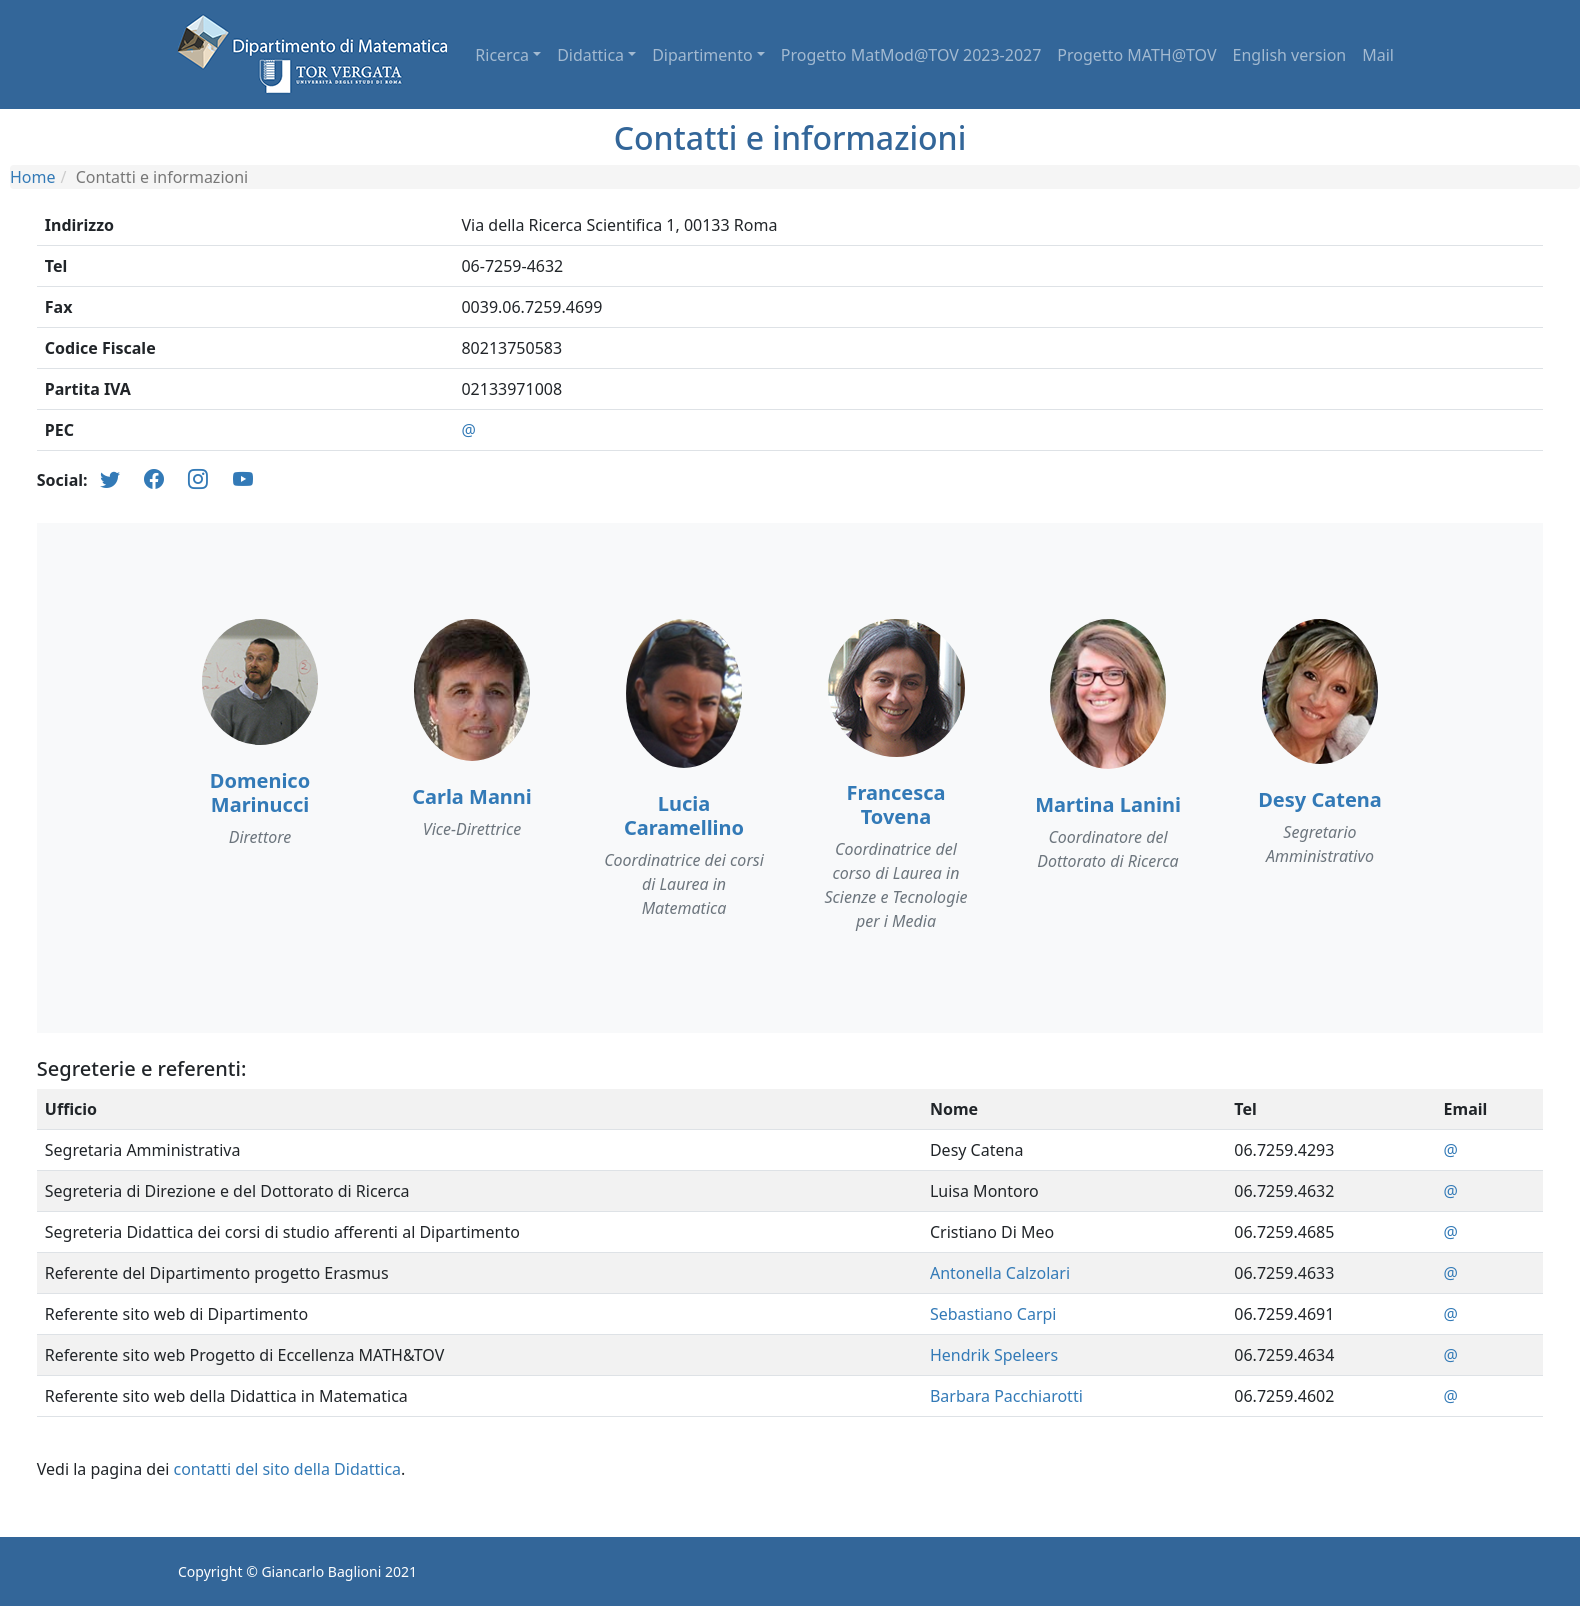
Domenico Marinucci (260, 792)
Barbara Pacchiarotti (1006, 1396)
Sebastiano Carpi (993, 1314)
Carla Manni (472, 796)
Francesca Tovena (895, 804)
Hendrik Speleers (994, 1355)
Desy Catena (1320, 799)
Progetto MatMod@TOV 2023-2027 (911, 55)
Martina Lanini (1108, 804)
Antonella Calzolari (1000, 1273)
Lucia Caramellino (684, 815)
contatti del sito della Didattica (287, 1469)
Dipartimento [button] (702, 55)
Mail (1378, 55)
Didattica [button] (590, 55)
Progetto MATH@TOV (1136, 55)
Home (33, 177)
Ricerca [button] (502, 55)
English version (1290, 55)
